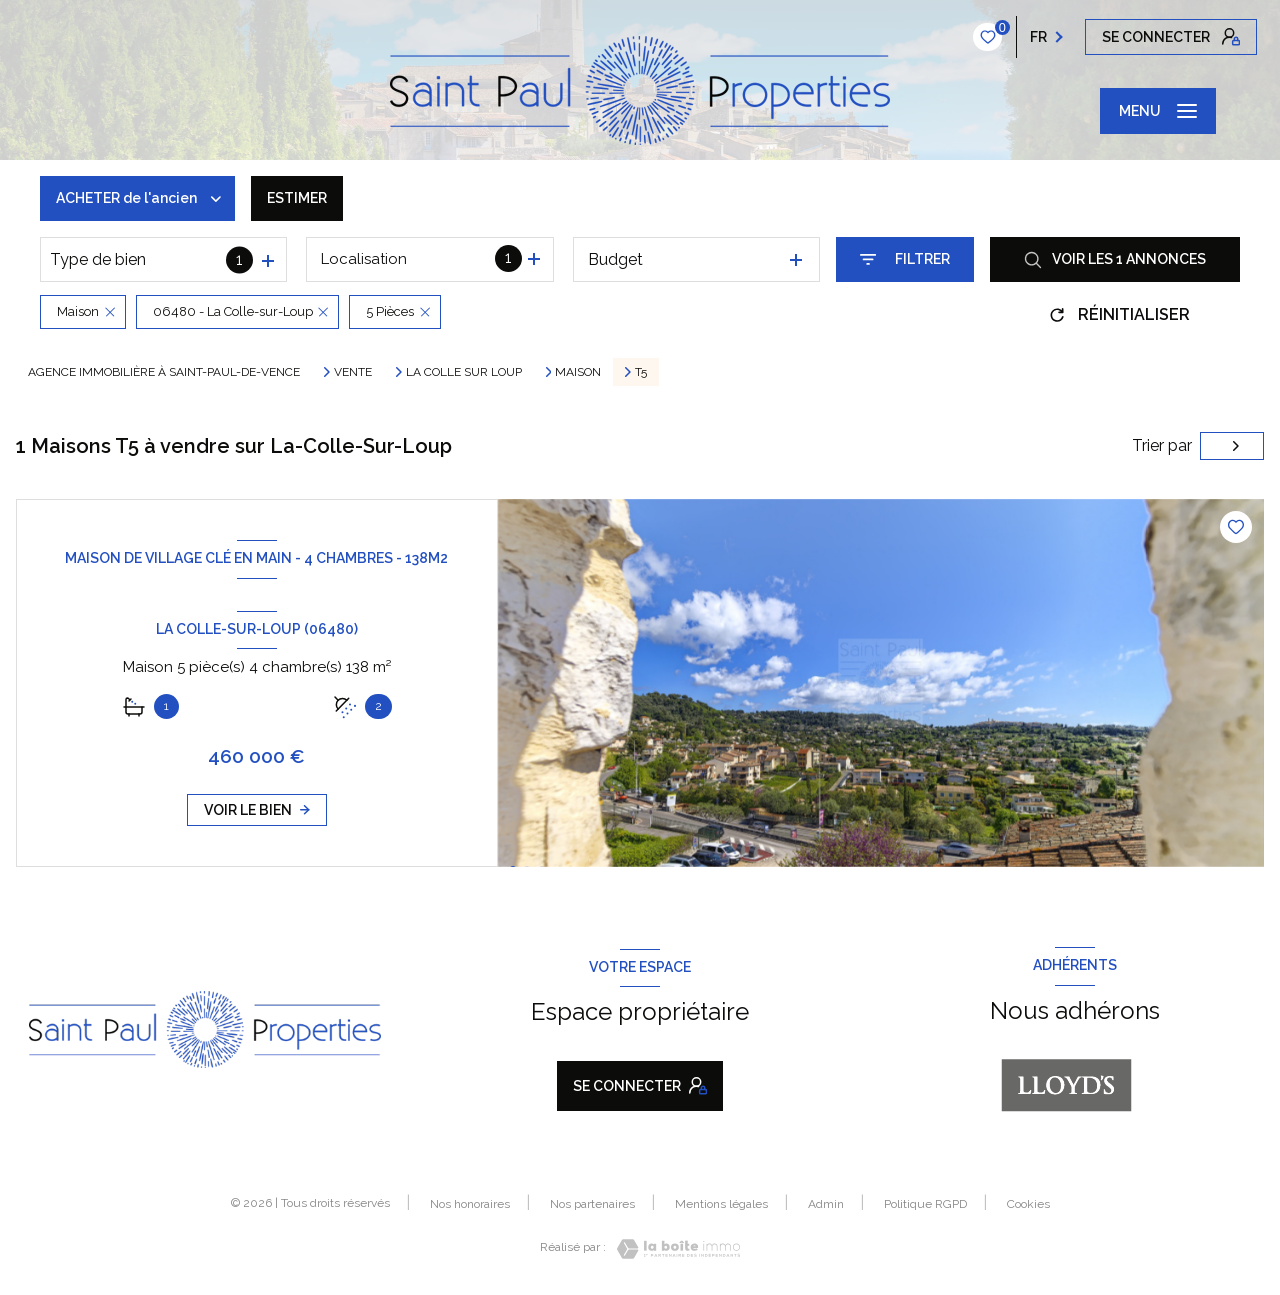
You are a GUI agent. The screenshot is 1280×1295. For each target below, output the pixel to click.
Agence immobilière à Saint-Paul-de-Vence (164, 372)
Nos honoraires (470, 1204)
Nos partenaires (592, 1204)
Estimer (297, 198)
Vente (353, 372)
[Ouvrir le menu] (1158, 111)
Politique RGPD (925, 1204)
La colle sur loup (464, 372)
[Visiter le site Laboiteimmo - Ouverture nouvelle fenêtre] (673, 1249)
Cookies (1028, 1204)
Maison (578, 372)
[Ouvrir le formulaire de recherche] (905, 259)
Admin (826, 1204)
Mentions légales (721, 1204)
